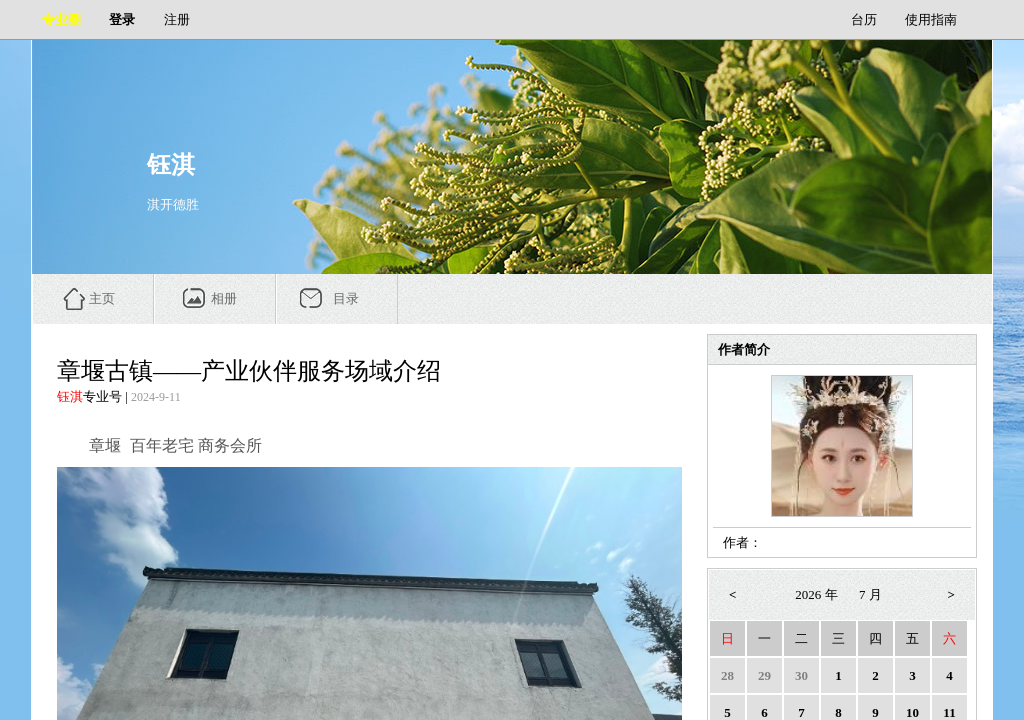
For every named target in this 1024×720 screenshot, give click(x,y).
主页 (102, 298)
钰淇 (70, 396)
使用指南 (931, 19)
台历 (864, 19)
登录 (122, 19)
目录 (346, 298)
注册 (177, 19)
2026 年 (816, 594)
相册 (224, 298)
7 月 (870, 594)
